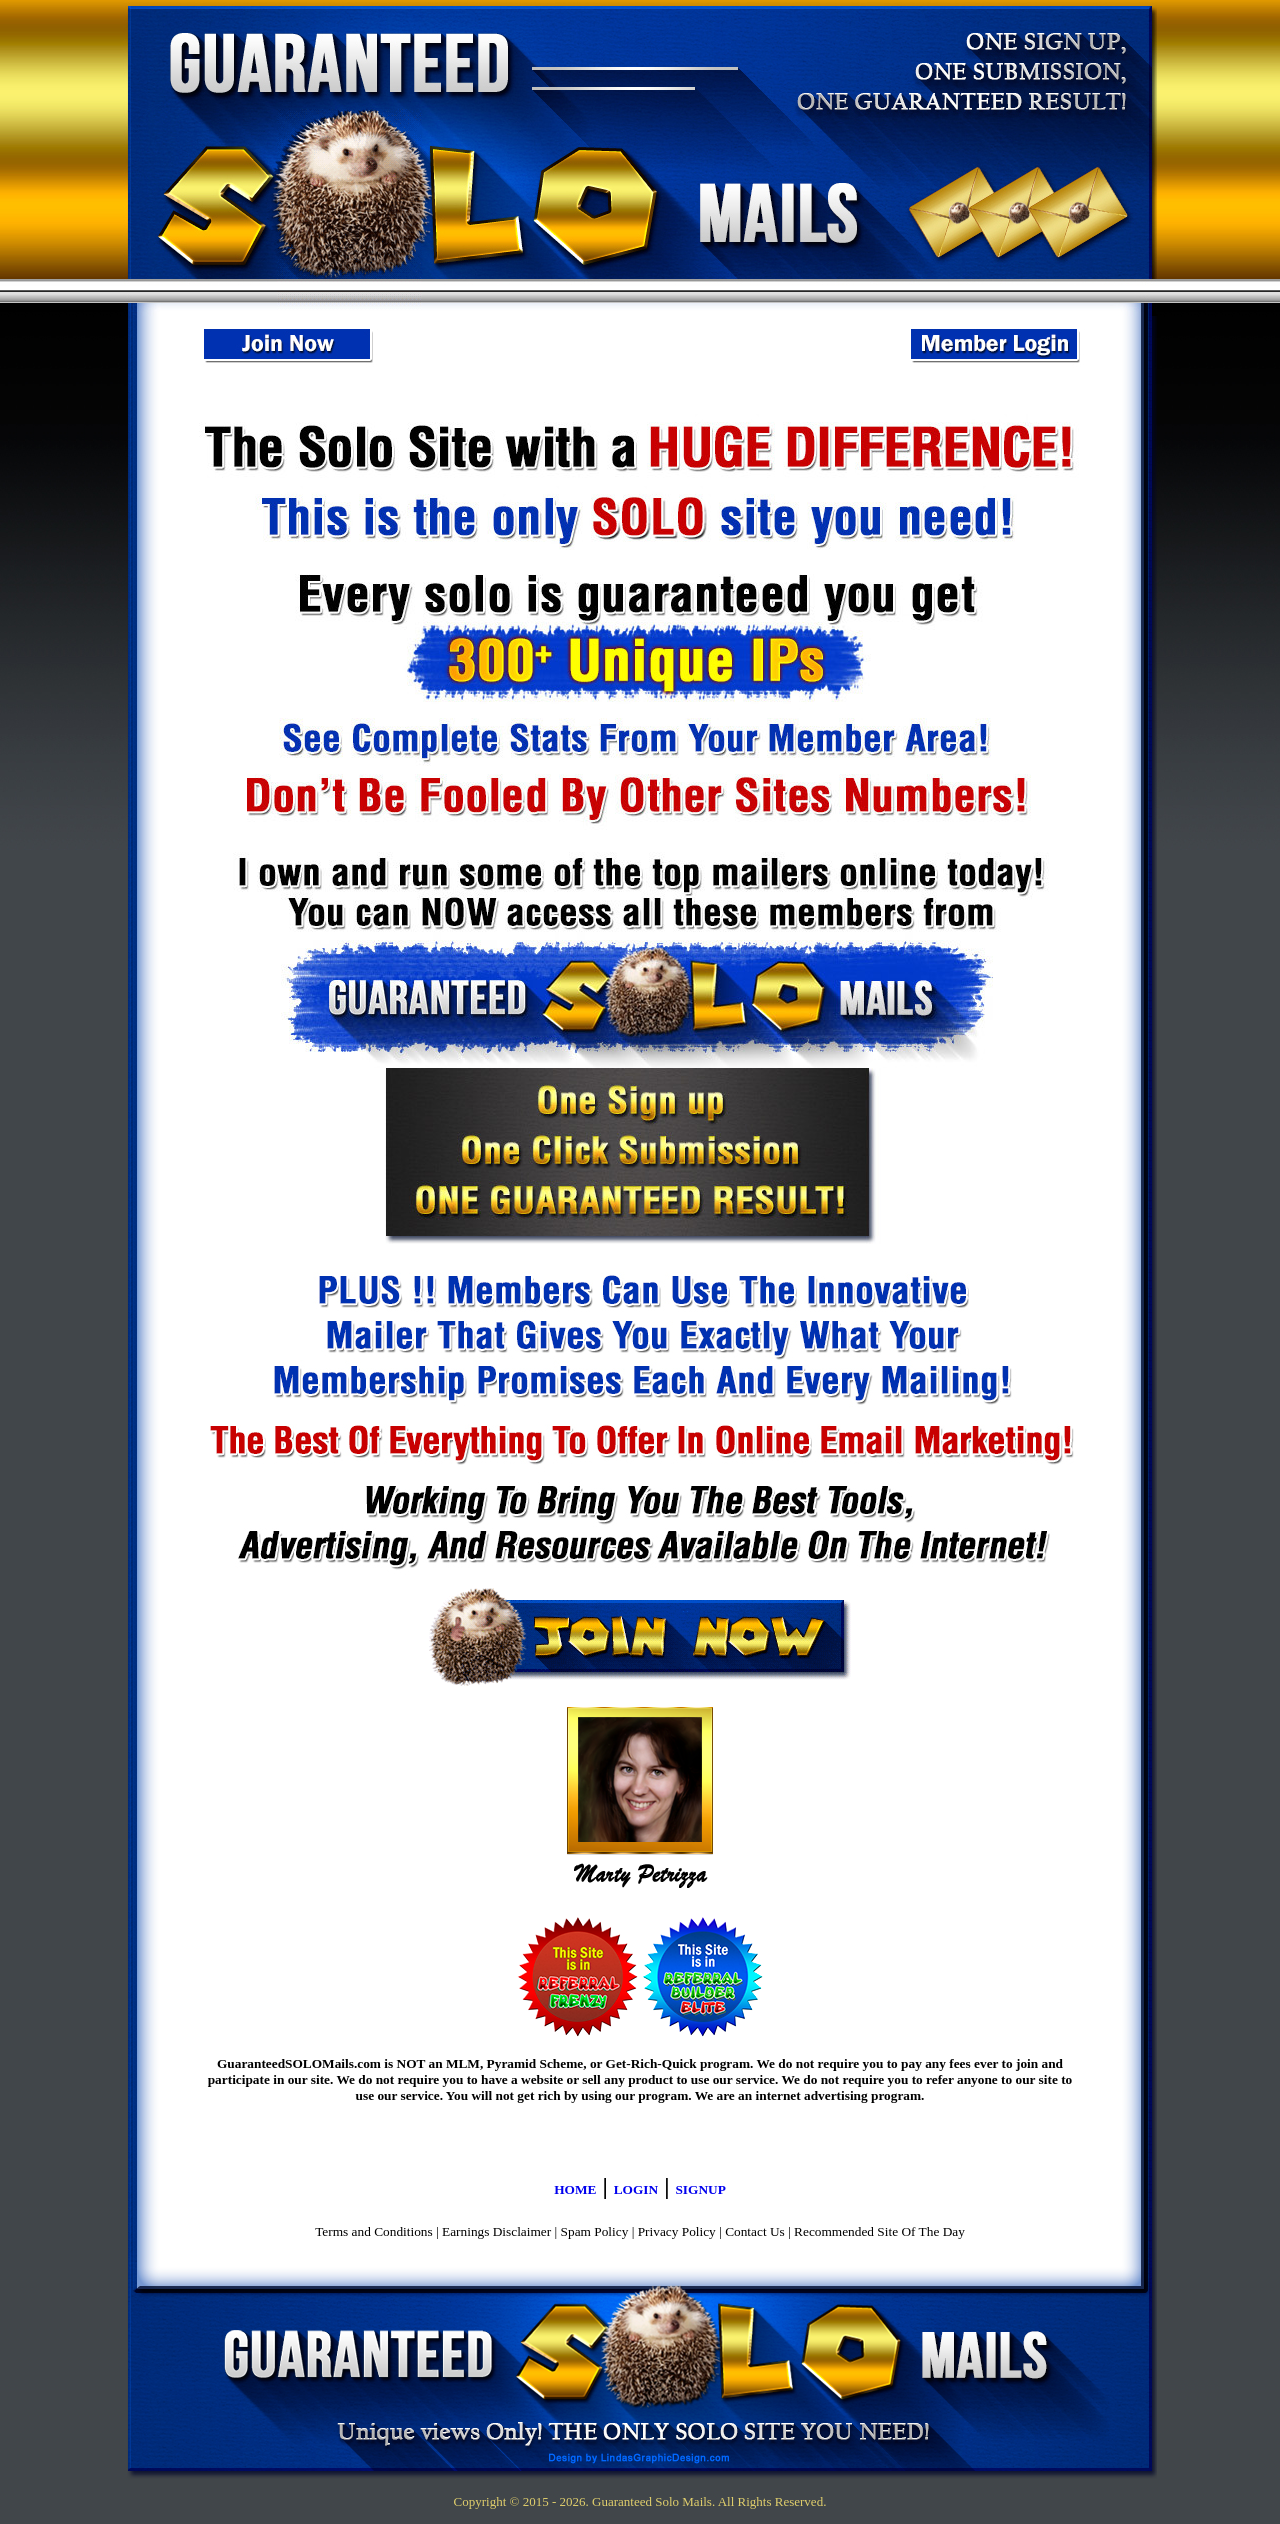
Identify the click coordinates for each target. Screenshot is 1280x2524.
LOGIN (636, 2189)
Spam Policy (595, 2231)
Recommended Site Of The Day (879, 2231)
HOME (575, 2189)
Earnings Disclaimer (496, 2231)
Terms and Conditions (374, 2231)
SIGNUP (700, 2189)
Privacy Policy (677, 2231)
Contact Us (755, 2231)
